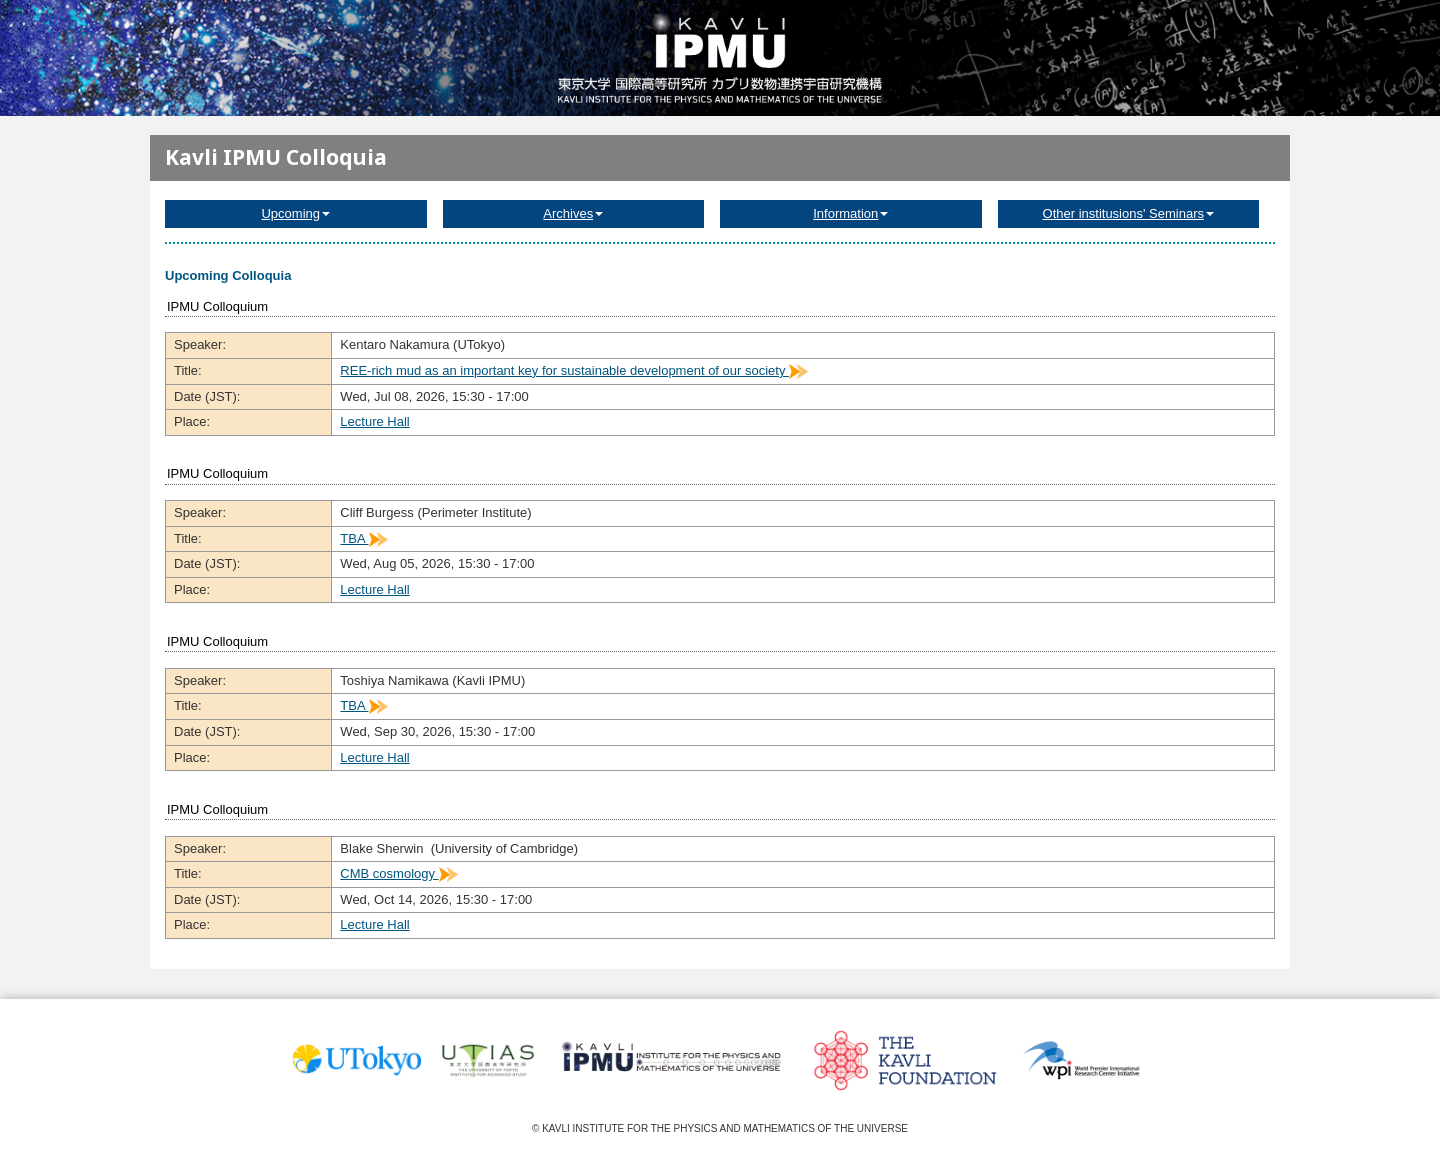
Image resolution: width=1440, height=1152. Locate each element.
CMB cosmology (398, 873)
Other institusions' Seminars (1128, 213)
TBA (363, 538)
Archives (573, 213)
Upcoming (295, 213)
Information (850, 213)
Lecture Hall (374, 421)
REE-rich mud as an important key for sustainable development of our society (574, 370)
